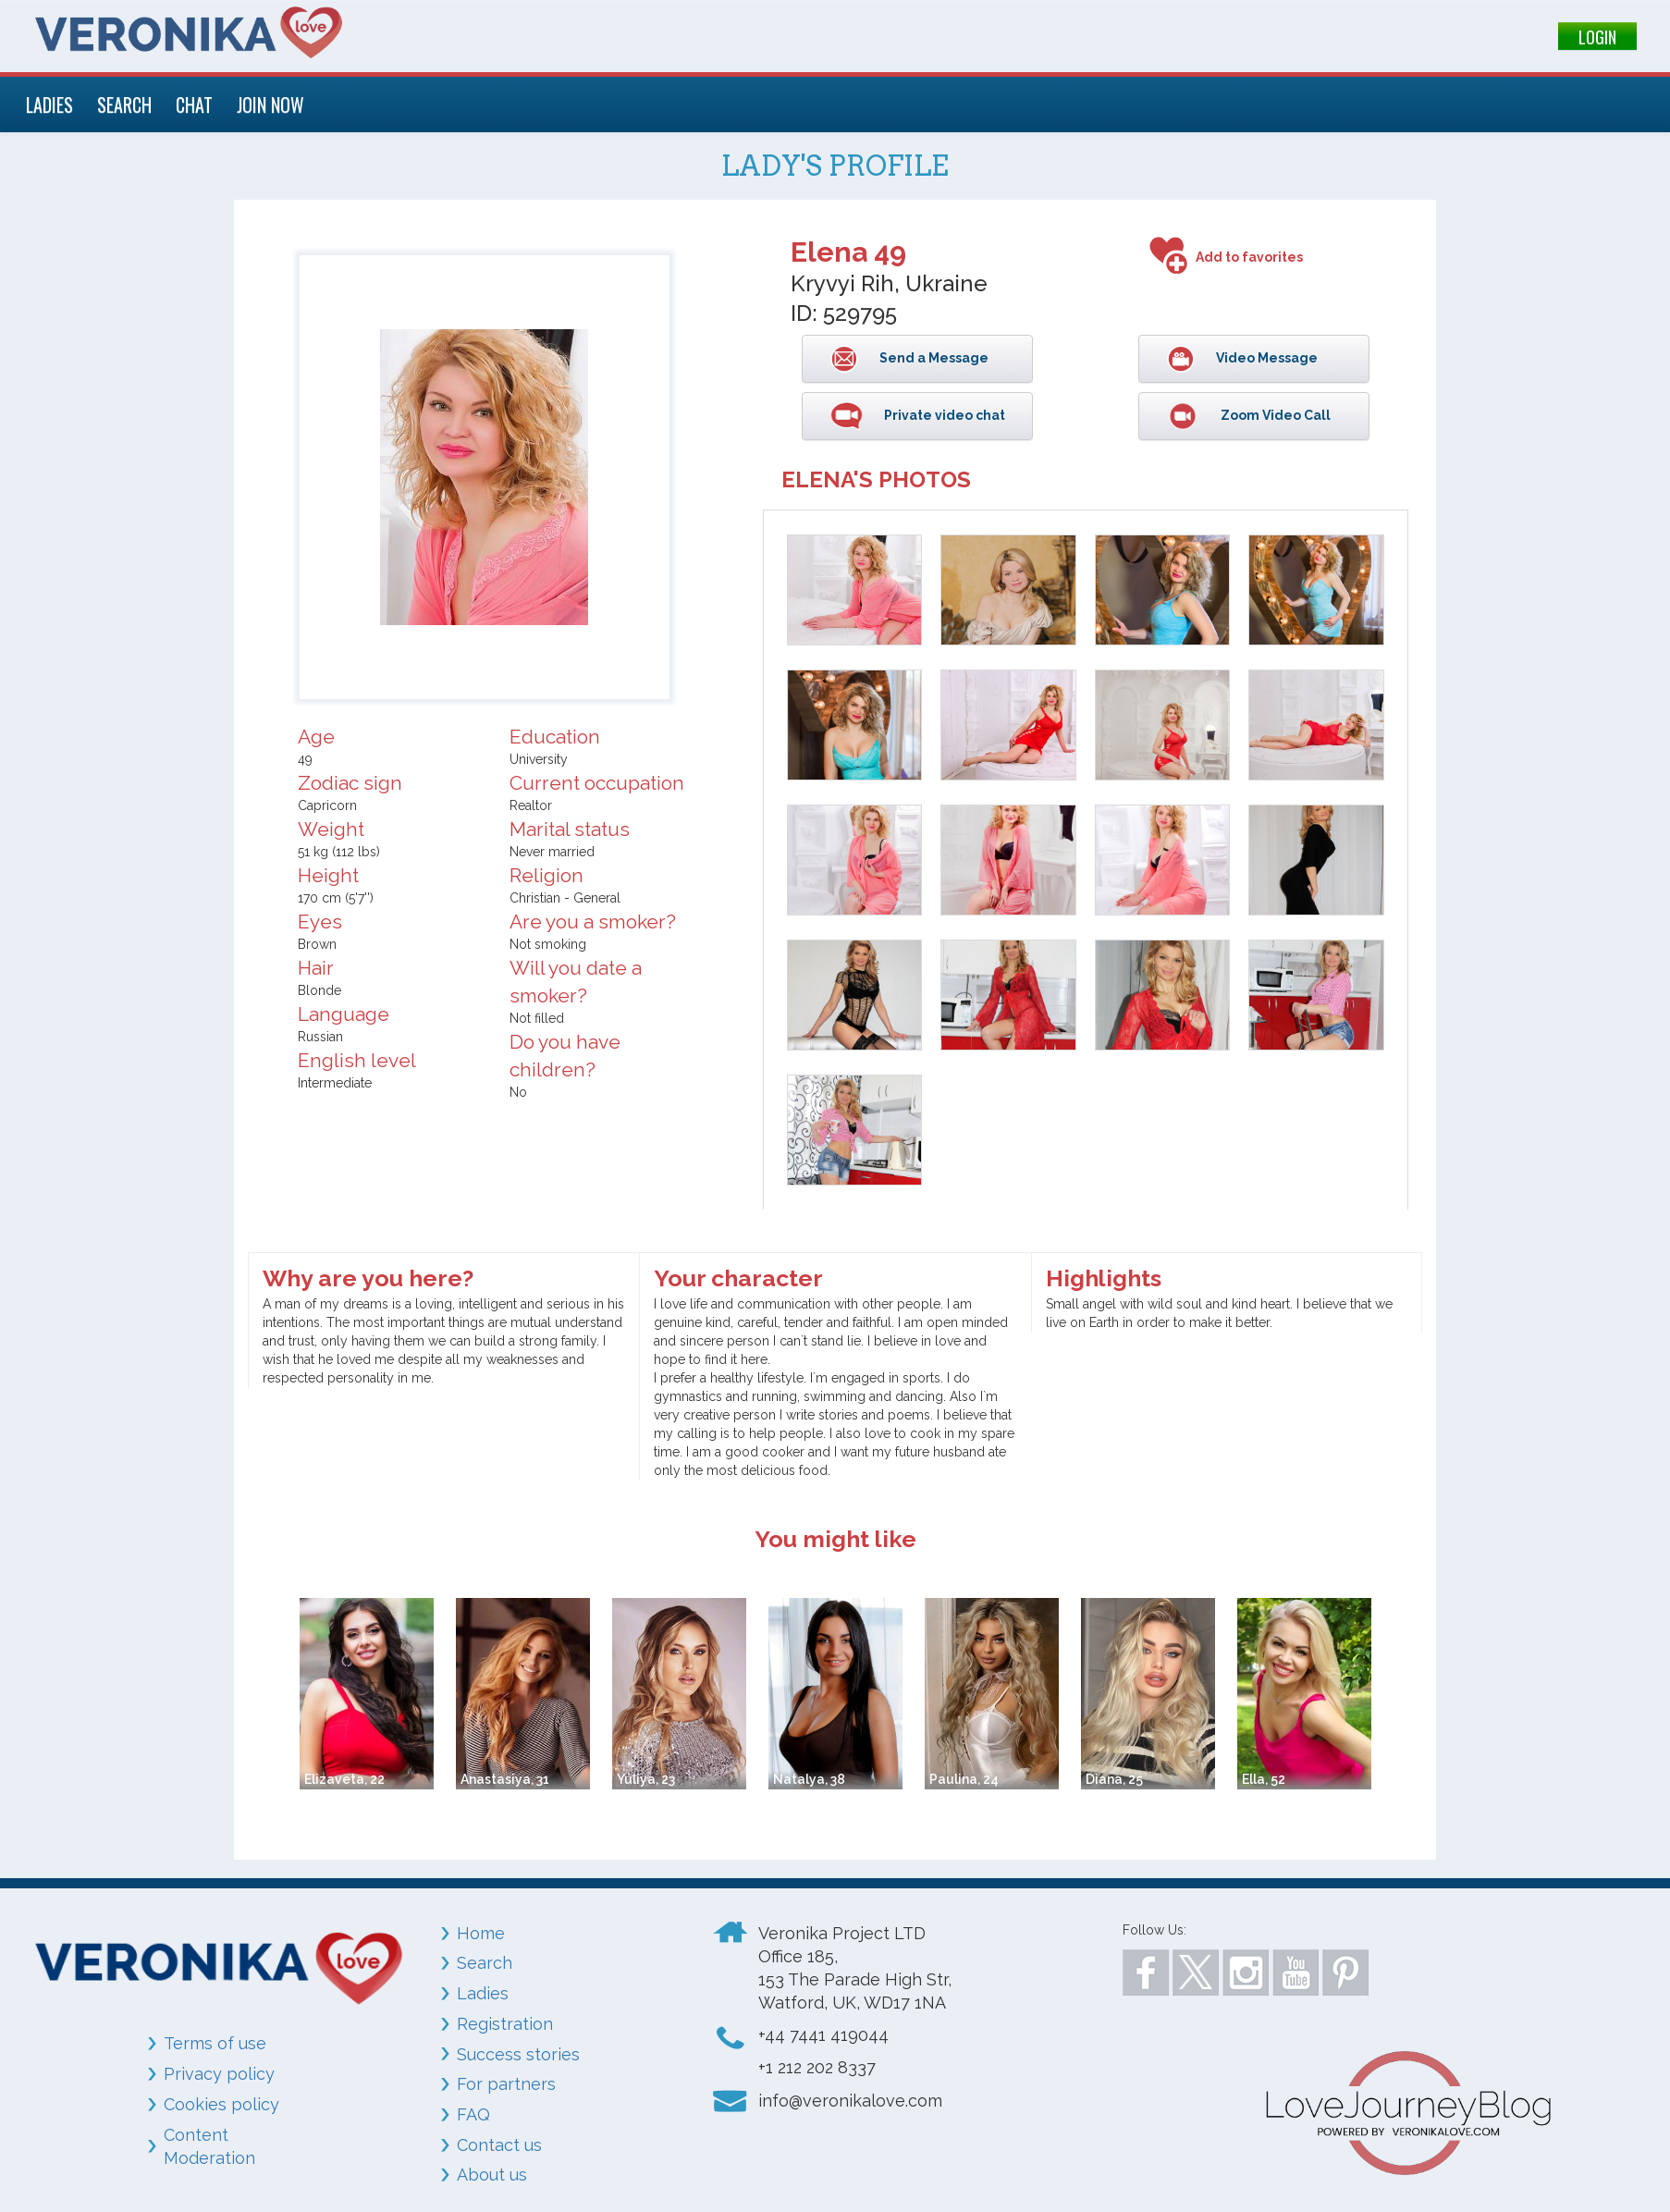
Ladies (483, 1993)
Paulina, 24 (964, 1779)
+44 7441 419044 (823, 2035)
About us (492, 2174)
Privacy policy (219, 2073)
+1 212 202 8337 (817, 2067)
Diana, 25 (1114, 1779)
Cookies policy (221, 2104)
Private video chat (943, 415)
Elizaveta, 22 (344, 1779)
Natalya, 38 (809, 1779)
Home (481, 1933)
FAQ (473, 2114)
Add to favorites (1249, 257)
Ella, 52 (1263, 1779)
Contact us (499, 2145)
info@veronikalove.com (850, 2100)
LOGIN (1597, 37)
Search (484, 1962)
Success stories (518, 2054)
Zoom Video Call (1274, 415)
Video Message (1265, 357)
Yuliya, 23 (646, 1779)
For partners (506, 2084)
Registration (505, 2024)
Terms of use (215, 2043)
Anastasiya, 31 (504, 1779)
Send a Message (932, 357)
